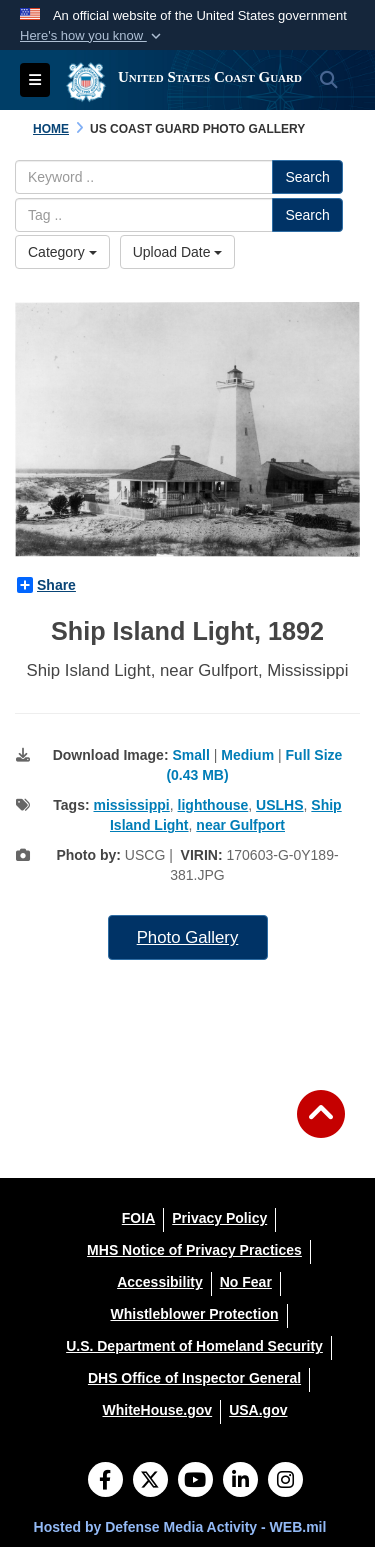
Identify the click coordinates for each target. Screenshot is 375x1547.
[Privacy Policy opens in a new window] (219, 1218)
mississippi (132, 805)
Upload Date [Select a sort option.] (178, 252)
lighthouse (213, 805)
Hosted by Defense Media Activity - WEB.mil (180, 1527)
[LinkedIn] (240, 1482)
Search (307, 177)
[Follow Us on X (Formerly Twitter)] (150, 1482)
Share (46, 585)
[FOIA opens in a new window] (138, 1218)
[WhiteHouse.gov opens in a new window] (157, 1410)
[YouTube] (195, 1482)
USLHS (279, 805)
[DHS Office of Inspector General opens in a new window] (194, 1378)
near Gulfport (240, 825)
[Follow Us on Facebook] (105, 1482)
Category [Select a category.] (62, 252)
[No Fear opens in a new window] (246, 1282)
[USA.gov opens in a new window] (258, 1410)
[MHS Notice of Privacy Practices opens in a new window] (194, 1250)
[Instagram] (285, 1482)
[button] (92, 36)
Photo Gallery (188, 937)
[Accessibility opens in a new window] (160, 1282)
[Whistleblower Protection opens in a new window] (194, 1314)
